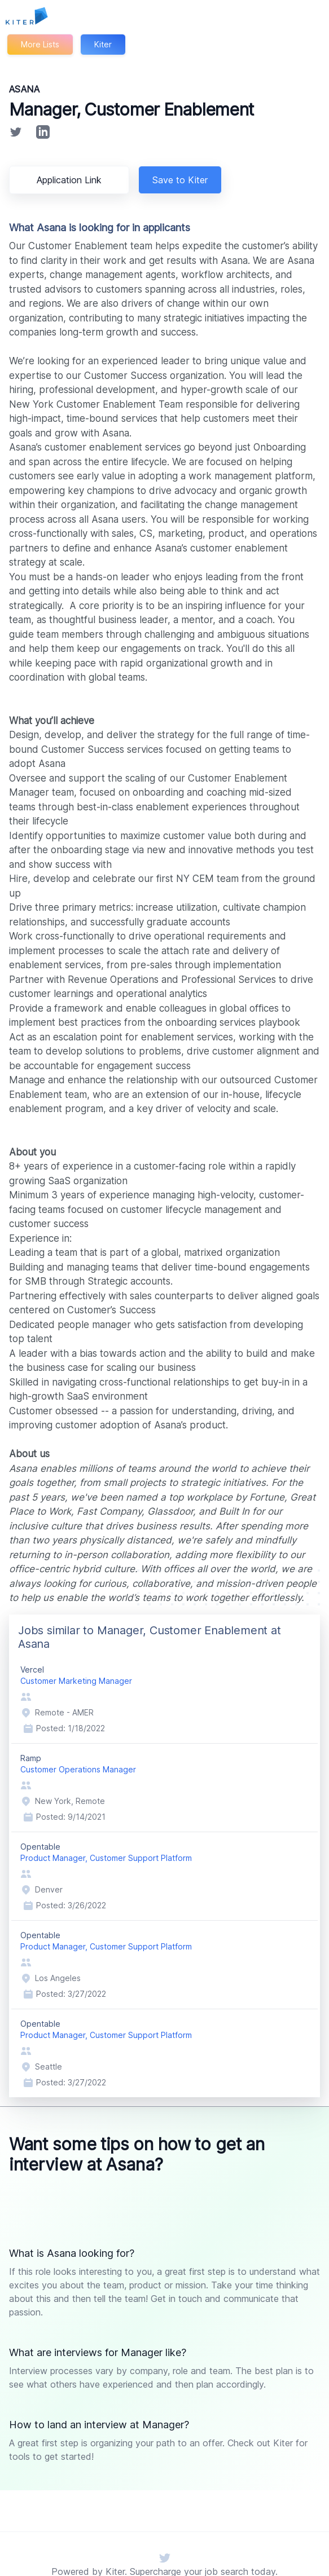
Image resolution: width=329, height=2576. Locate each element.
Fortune (189, 1497)
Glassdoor (75, 1511)
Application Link (71, 180)
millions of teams (109, 1468)
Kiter (104, 44)
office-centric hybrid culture (255, 1555)
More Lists (40, 44)
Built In (135, 1511)
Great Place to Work (252, 1497)
